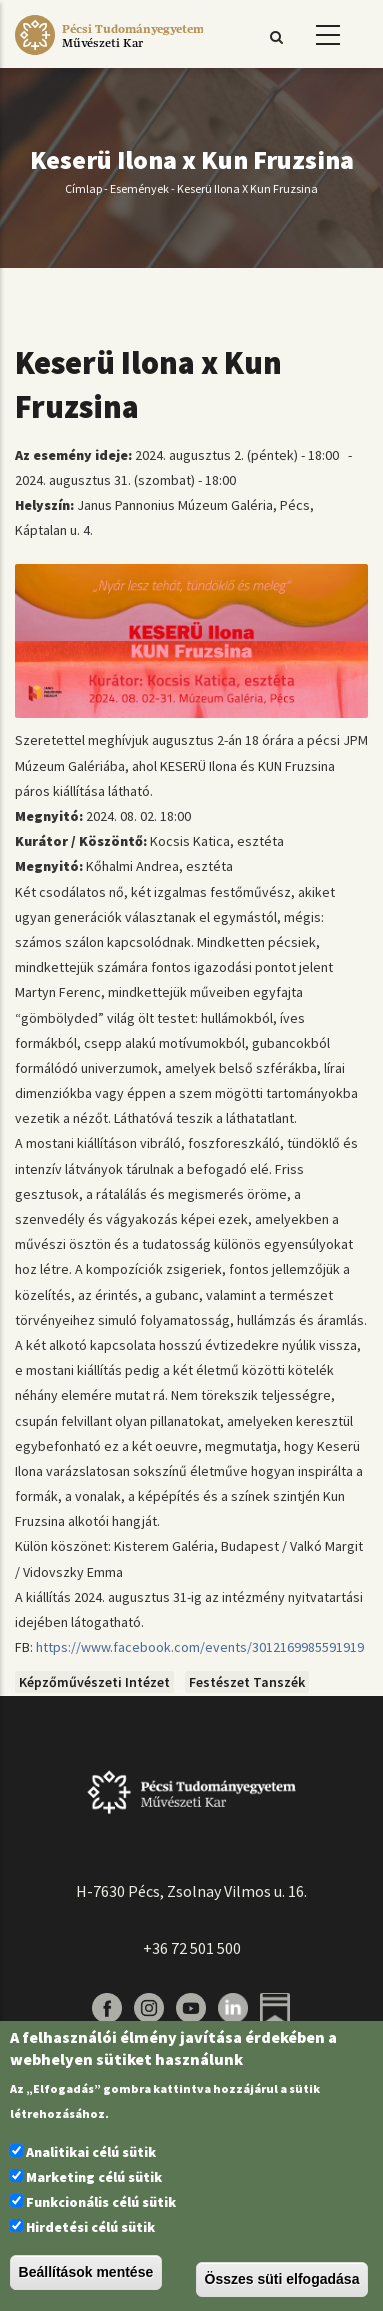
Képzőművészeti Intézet (94, 1682)
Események (139, 188)
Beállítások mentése (86, 2272)
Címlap (83, 188)
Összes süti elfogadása (282, 2279)
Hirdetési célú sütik (90, 2227)
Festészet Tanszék (247, 1682)
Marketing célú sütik (94, 2177)
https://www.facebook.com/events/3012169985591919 (200, 1647)
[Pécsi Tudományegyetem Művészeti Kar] (109, 55)
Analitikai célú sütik (91, 2152)
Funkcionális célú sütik (101, 2202)
